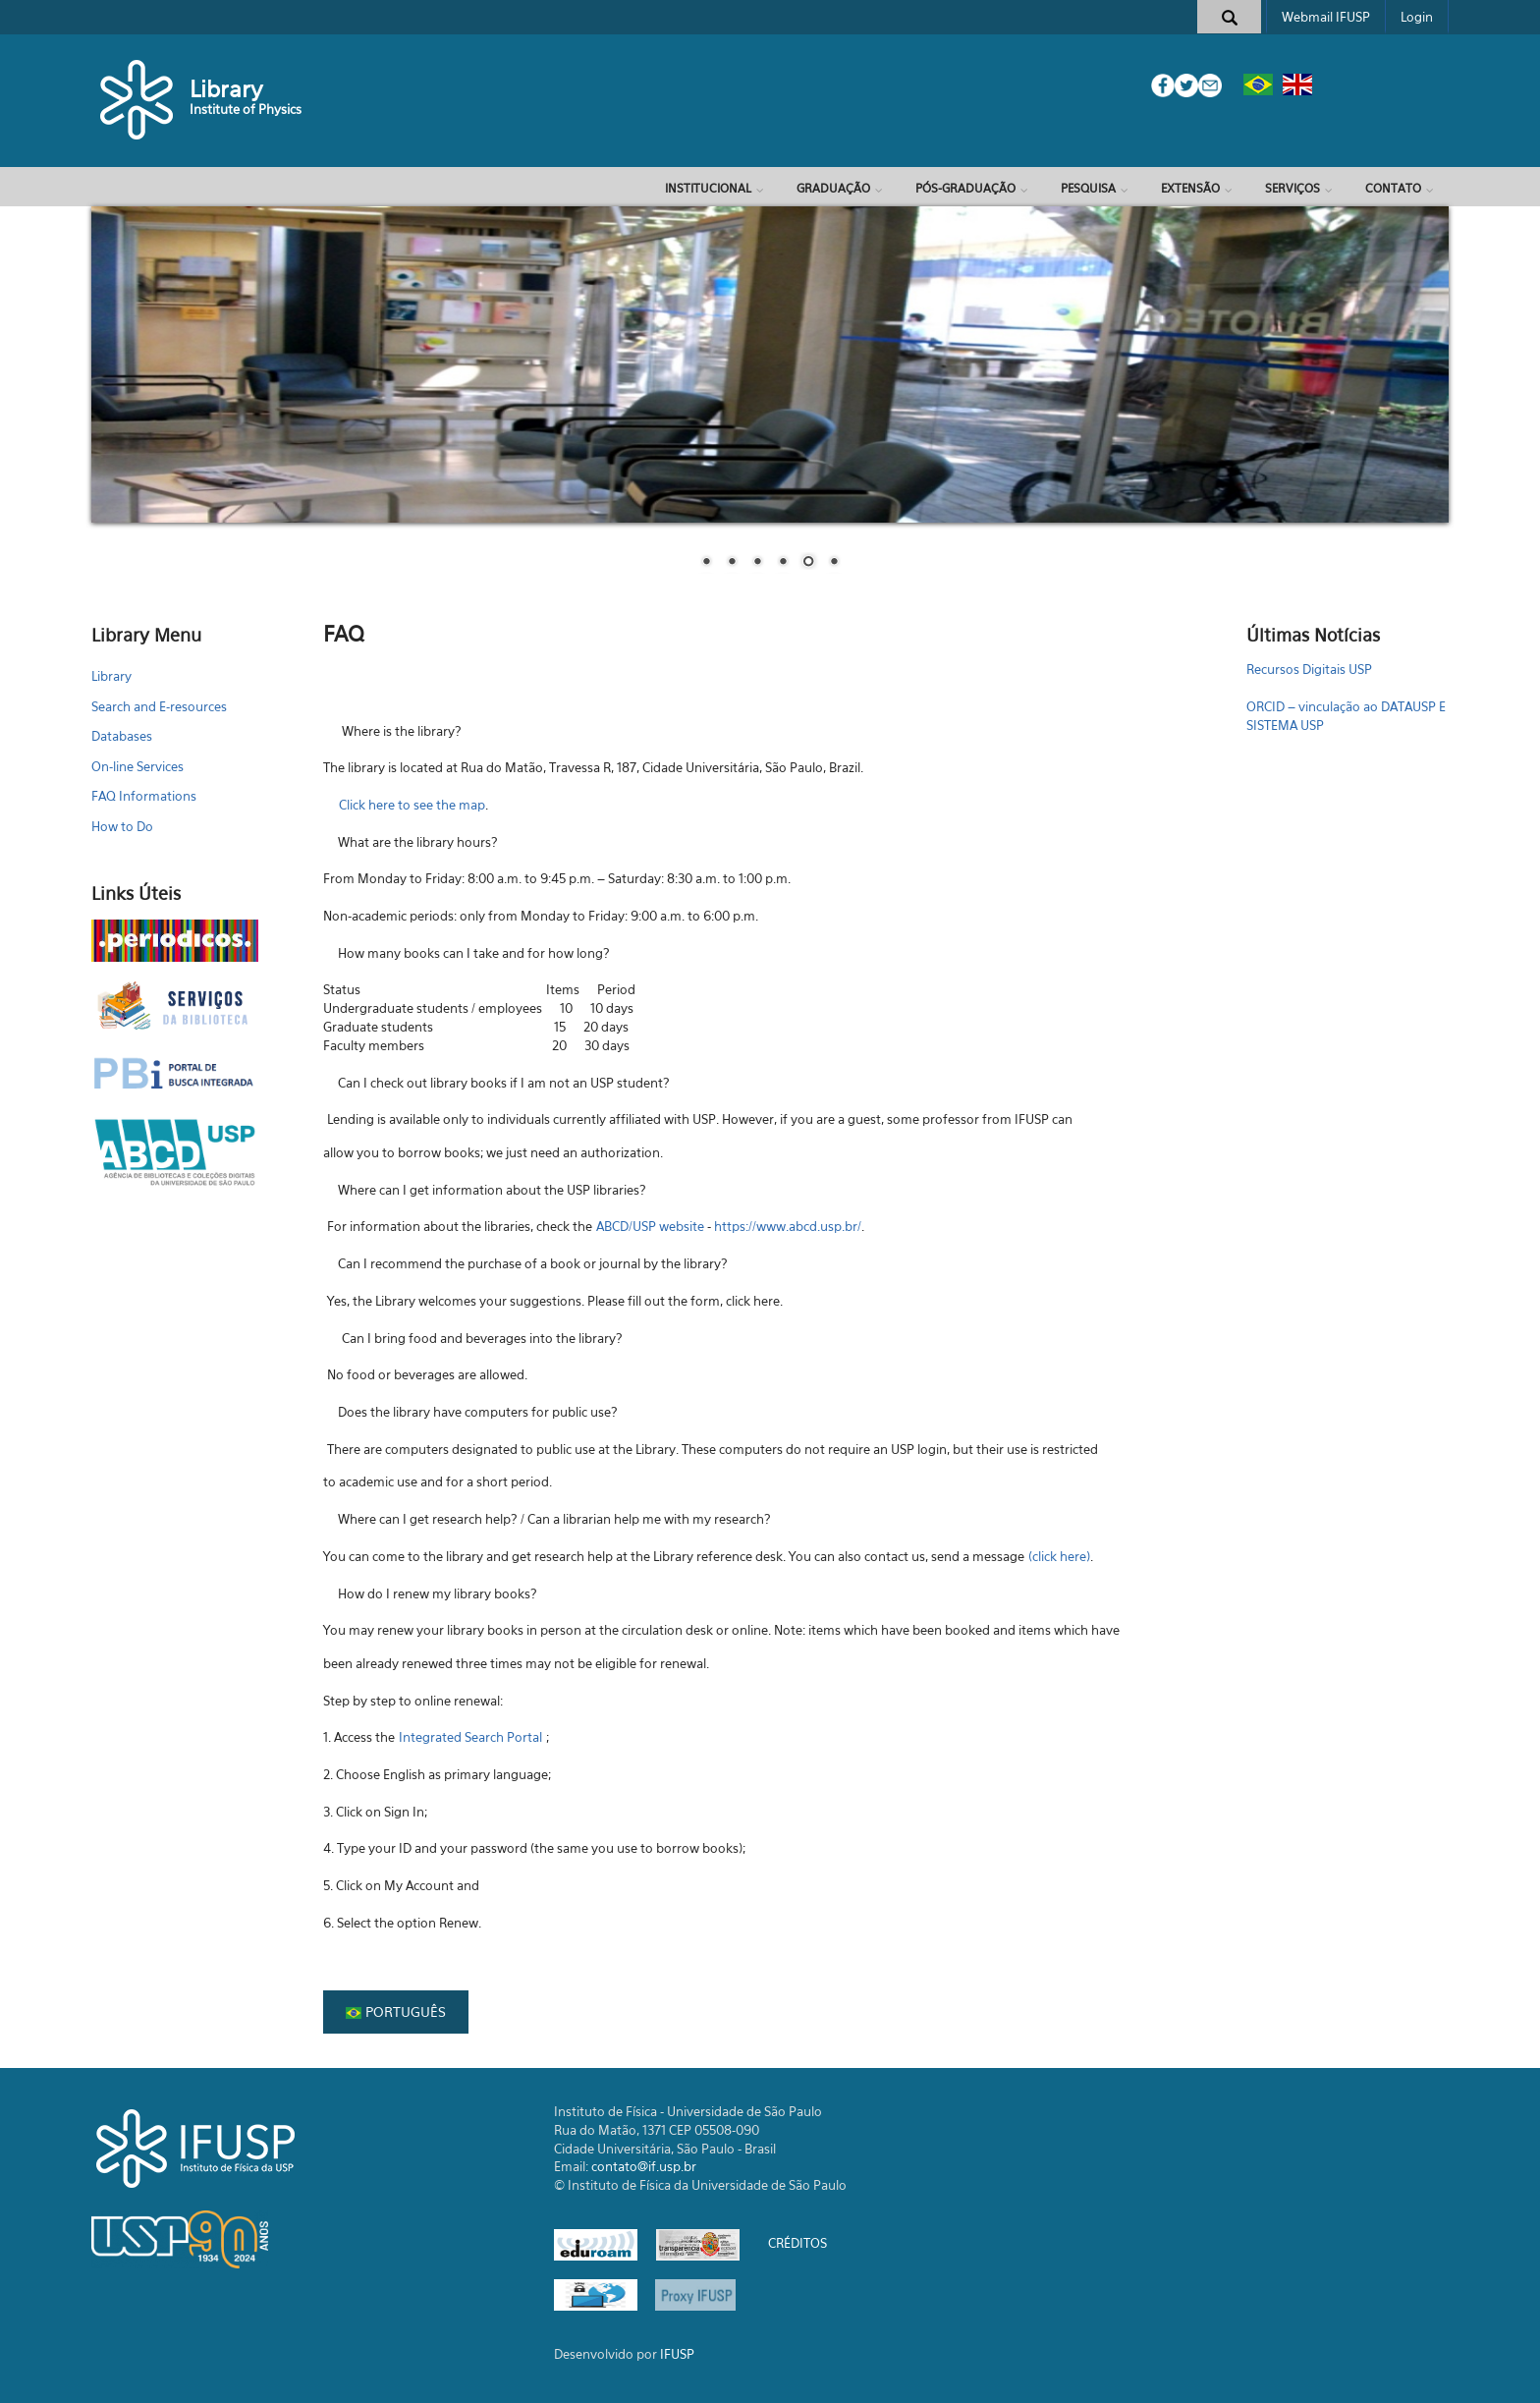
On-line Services (137, 766)
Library (226, 89)
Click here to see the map (412, 804)
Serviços (1292, 188)
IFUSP (677, 2354)
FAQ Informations (143, 796)
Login (1417, 17)
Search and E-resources (159, 706)
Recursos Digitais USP (1309, 669)
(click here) (1059, 1556)
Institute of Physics (246, 109)
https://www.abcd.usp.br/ (787, 1226)
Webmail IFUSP (1326, 17)
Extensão (1190, 188)
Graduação (833, 188)
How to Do (122, 826)
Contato (1393, 188)
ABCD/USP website (650, 1226)
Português (396, 2011)
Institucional (708, 188)
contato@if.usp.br (643, 2166)
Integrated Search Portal (470, 1737)
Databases (121, 736)
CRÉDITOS (797, 2244)
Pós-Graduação (965, 188)
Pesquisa (1088, 188)
